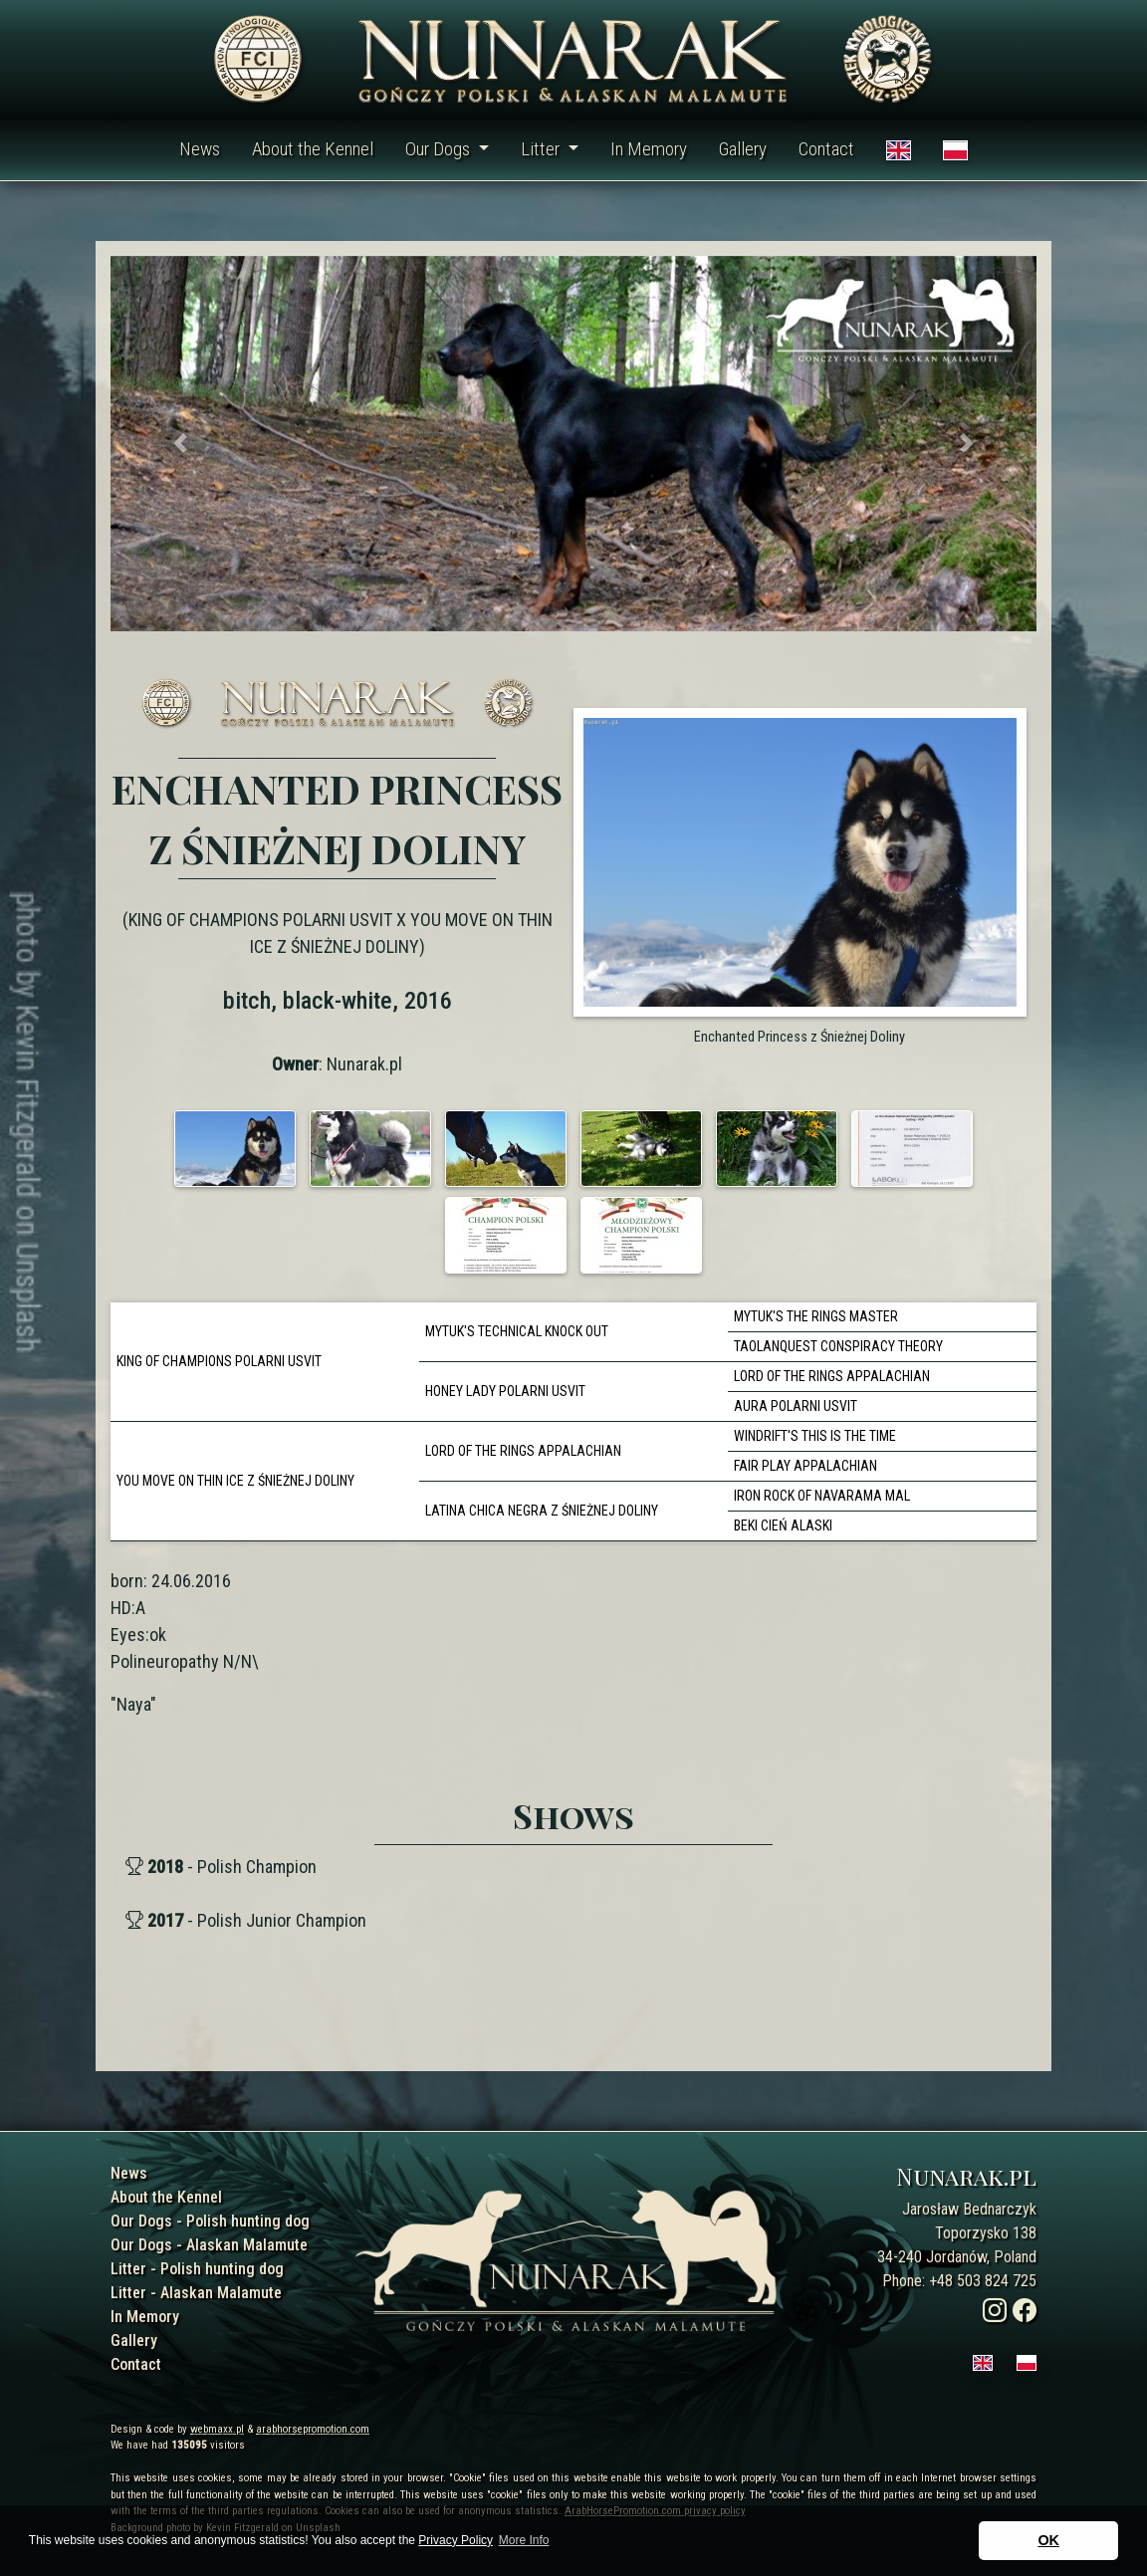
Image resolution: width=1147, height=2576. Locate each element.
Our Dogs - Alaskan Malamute (209, 2244)
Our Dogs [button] (439, 148)
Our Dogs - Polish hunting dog (210, 2221)
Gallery (743, 148)
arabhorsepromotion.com (312, 2429)
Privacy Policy (455, 2540)
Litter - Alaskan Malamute (196, 2292)
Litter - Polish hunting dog (197, 2268)
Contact (826, 148)
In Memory (648, 148)
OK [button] (1048, 2540)
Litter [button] (542, 148)
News (199, 148)
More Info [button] (524, 2540)
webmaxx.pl (217, 2429)
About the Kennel (312, 148)
